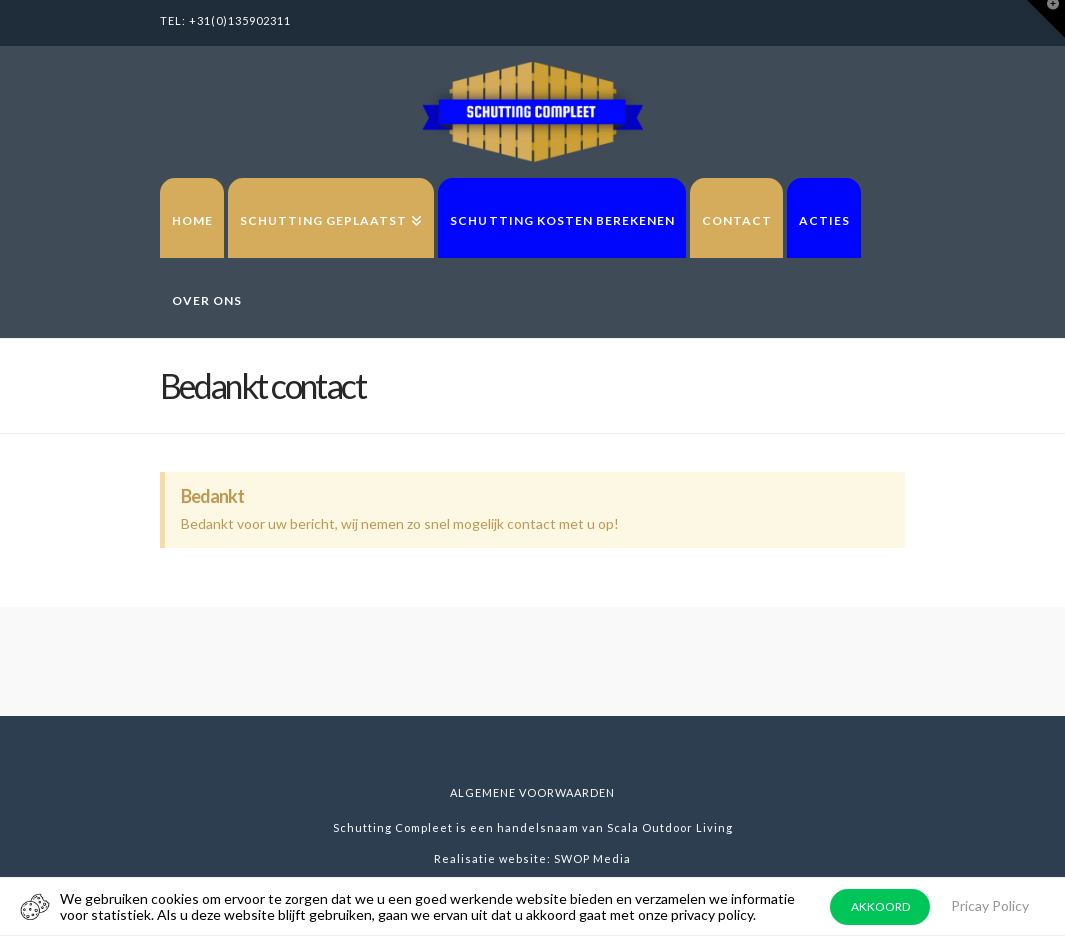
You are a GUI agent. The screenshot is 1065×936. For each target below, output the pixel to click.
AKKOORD (880, 906)
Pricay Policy (990, 905)
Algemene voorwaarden (532, 792)
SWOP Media (592, 858)
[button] (1046, 19)
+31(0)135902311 (240, 20)
